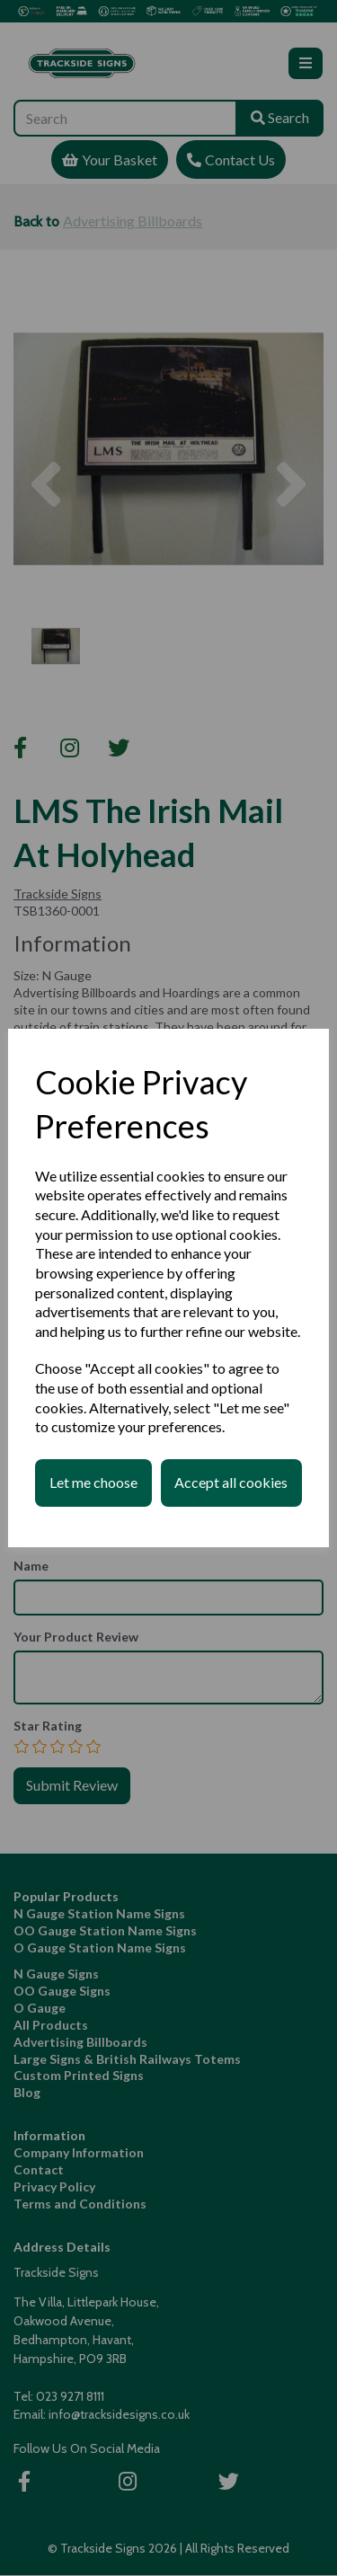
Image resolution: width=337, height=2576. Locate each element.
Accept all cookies (231, 1482)
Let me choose (93, 1482)
